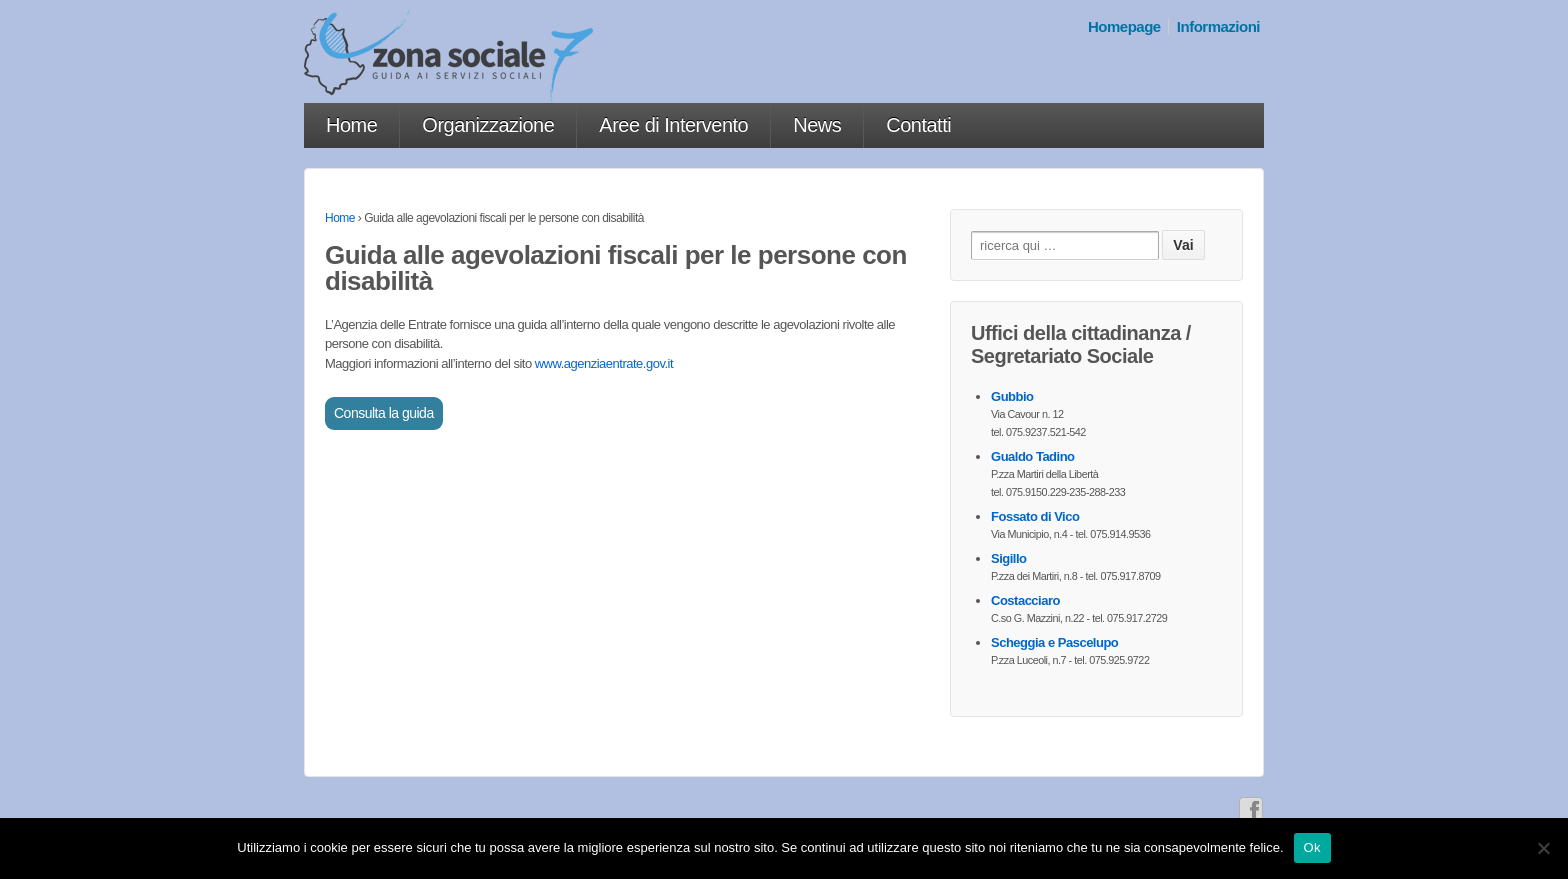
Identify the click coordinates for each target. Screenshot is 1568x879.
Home (351, 125)
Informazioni (1218, 26)
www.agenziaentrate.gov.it (604, 363)
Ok (1312, 847)
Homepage (1124, 26)
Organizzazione (488, 125)
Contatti (918, 125)
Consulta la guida (384, 413)
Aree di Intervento (673, 125)
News (817, 125)
